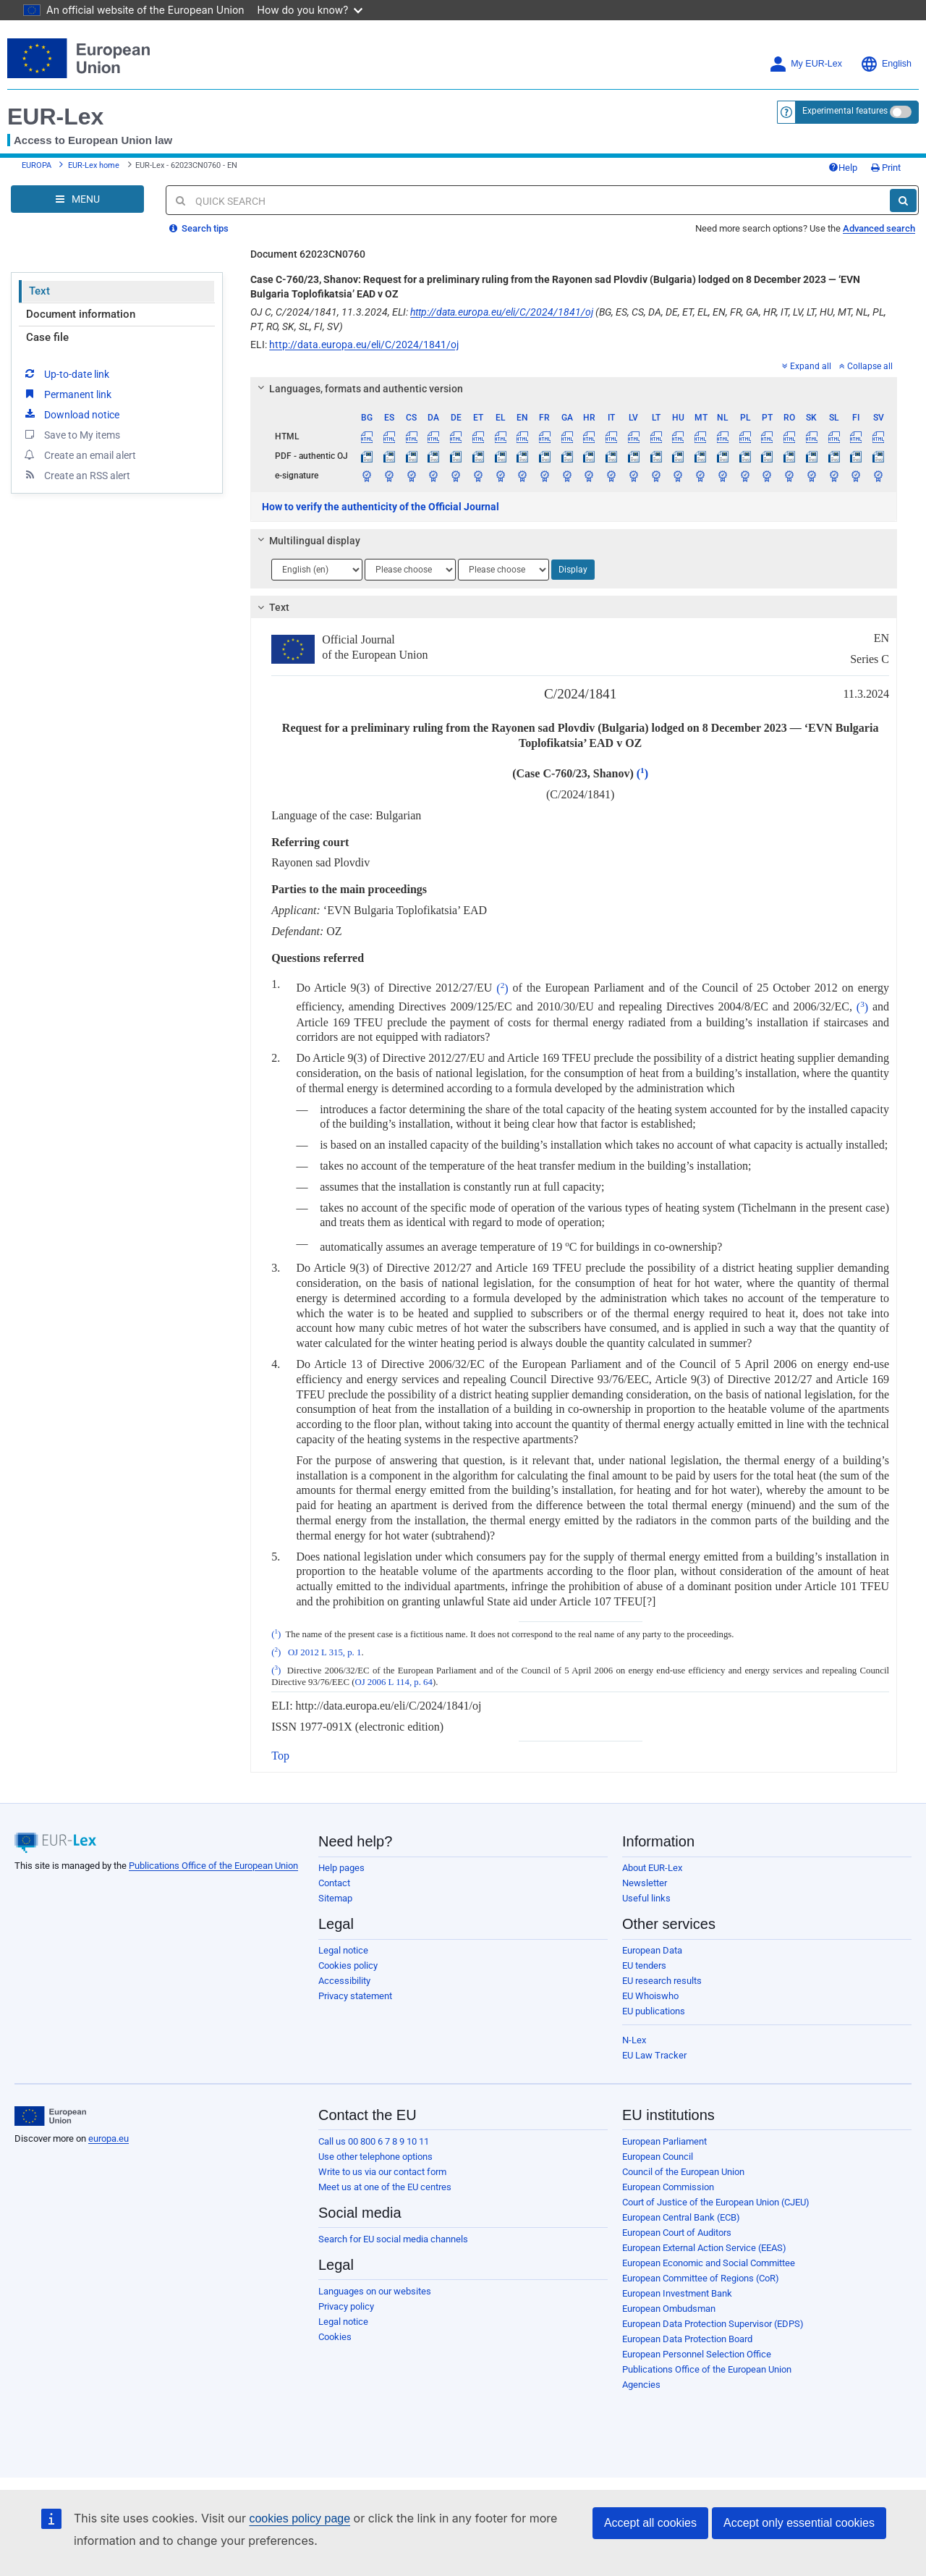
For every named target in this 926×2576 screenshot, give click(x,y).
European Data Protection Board (687, 2339)
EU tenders (644, 1965)
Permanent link (66, 394)
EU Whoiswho (650, 1995)
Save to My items (71, 434)
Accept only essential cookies (799, 2523)
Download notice (70, 414)
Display (572, 570)
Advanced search (879, 228)
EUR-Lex (55, 117)
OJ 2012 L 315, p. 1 (325, 1652)
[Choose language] (316, 569)
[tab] (573, 389)
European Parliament (664, 2141)
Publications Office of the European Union (213, 1865)
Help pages (341, 1867)
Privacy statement (355, 1995)
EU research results (662, 1980)
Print (886, 167)
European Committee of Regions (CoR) (700, 2278)
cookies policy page (299, 2518)
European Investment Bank (677, 2293)
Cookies (335, 2336)
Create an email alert (79, 454)
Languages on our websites (374, 2291)
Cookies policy (348, 1965)
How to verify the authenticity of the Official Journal (380, 506)
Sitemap (335, 1898)
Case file (47, 337)
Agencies (641, 2384)
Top (280, 1755)
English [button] (886, 64)
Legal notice (343, 1950)
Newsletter (644, 1883)
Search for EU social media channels (393, 2239)
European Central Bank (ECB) (681, 2217)
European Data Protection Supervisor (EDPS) (713, 2323)
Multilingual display (307, 540)
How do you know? (310, 10)
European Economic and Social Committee (708, 2263)
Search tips (199, 228)
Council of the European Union (683, 2171)
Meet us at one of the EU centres (384, 2187)
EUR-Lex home (93, 165)
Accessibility (344, 1980)
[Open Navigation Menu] (77, 199)
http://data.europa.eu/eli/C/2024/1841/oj (501, 312)
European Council (657, 2156)
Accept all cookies (650, 2523)
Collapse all (866, 366)
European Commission (668, 2187)
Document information (80, 314)
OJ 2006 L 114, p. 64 (393, 1682)
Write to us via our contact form (382, 2171)
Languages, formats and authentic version (358, 388)
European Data (652, 1950)
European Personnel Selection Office (696, 2354)
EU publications (653, 2011)
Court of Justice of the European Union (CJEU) (716, 2202)
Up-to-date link (65, 373)
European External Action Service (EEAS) (704, 2247)
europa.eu (108, 2138)
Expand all (806, 366)
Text (39, 290)
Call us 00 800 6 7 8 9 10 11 (373, 2141)
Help (842, 167)
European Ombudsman (668, 2308)
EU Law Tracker (654, 2055)
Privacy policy (346, 2306)
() (642, 773)
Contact (334, 1883)
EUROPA (36, 165)
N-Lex (634, 2040)
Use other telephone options (375, 2156)
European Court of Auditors (676, 2232)
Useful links (646, 1898)
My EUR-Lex (805, 64)
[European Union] (50, 2116)
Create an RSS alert (76, 475)
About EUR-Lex (652, 1867)
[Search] (903, 200)
